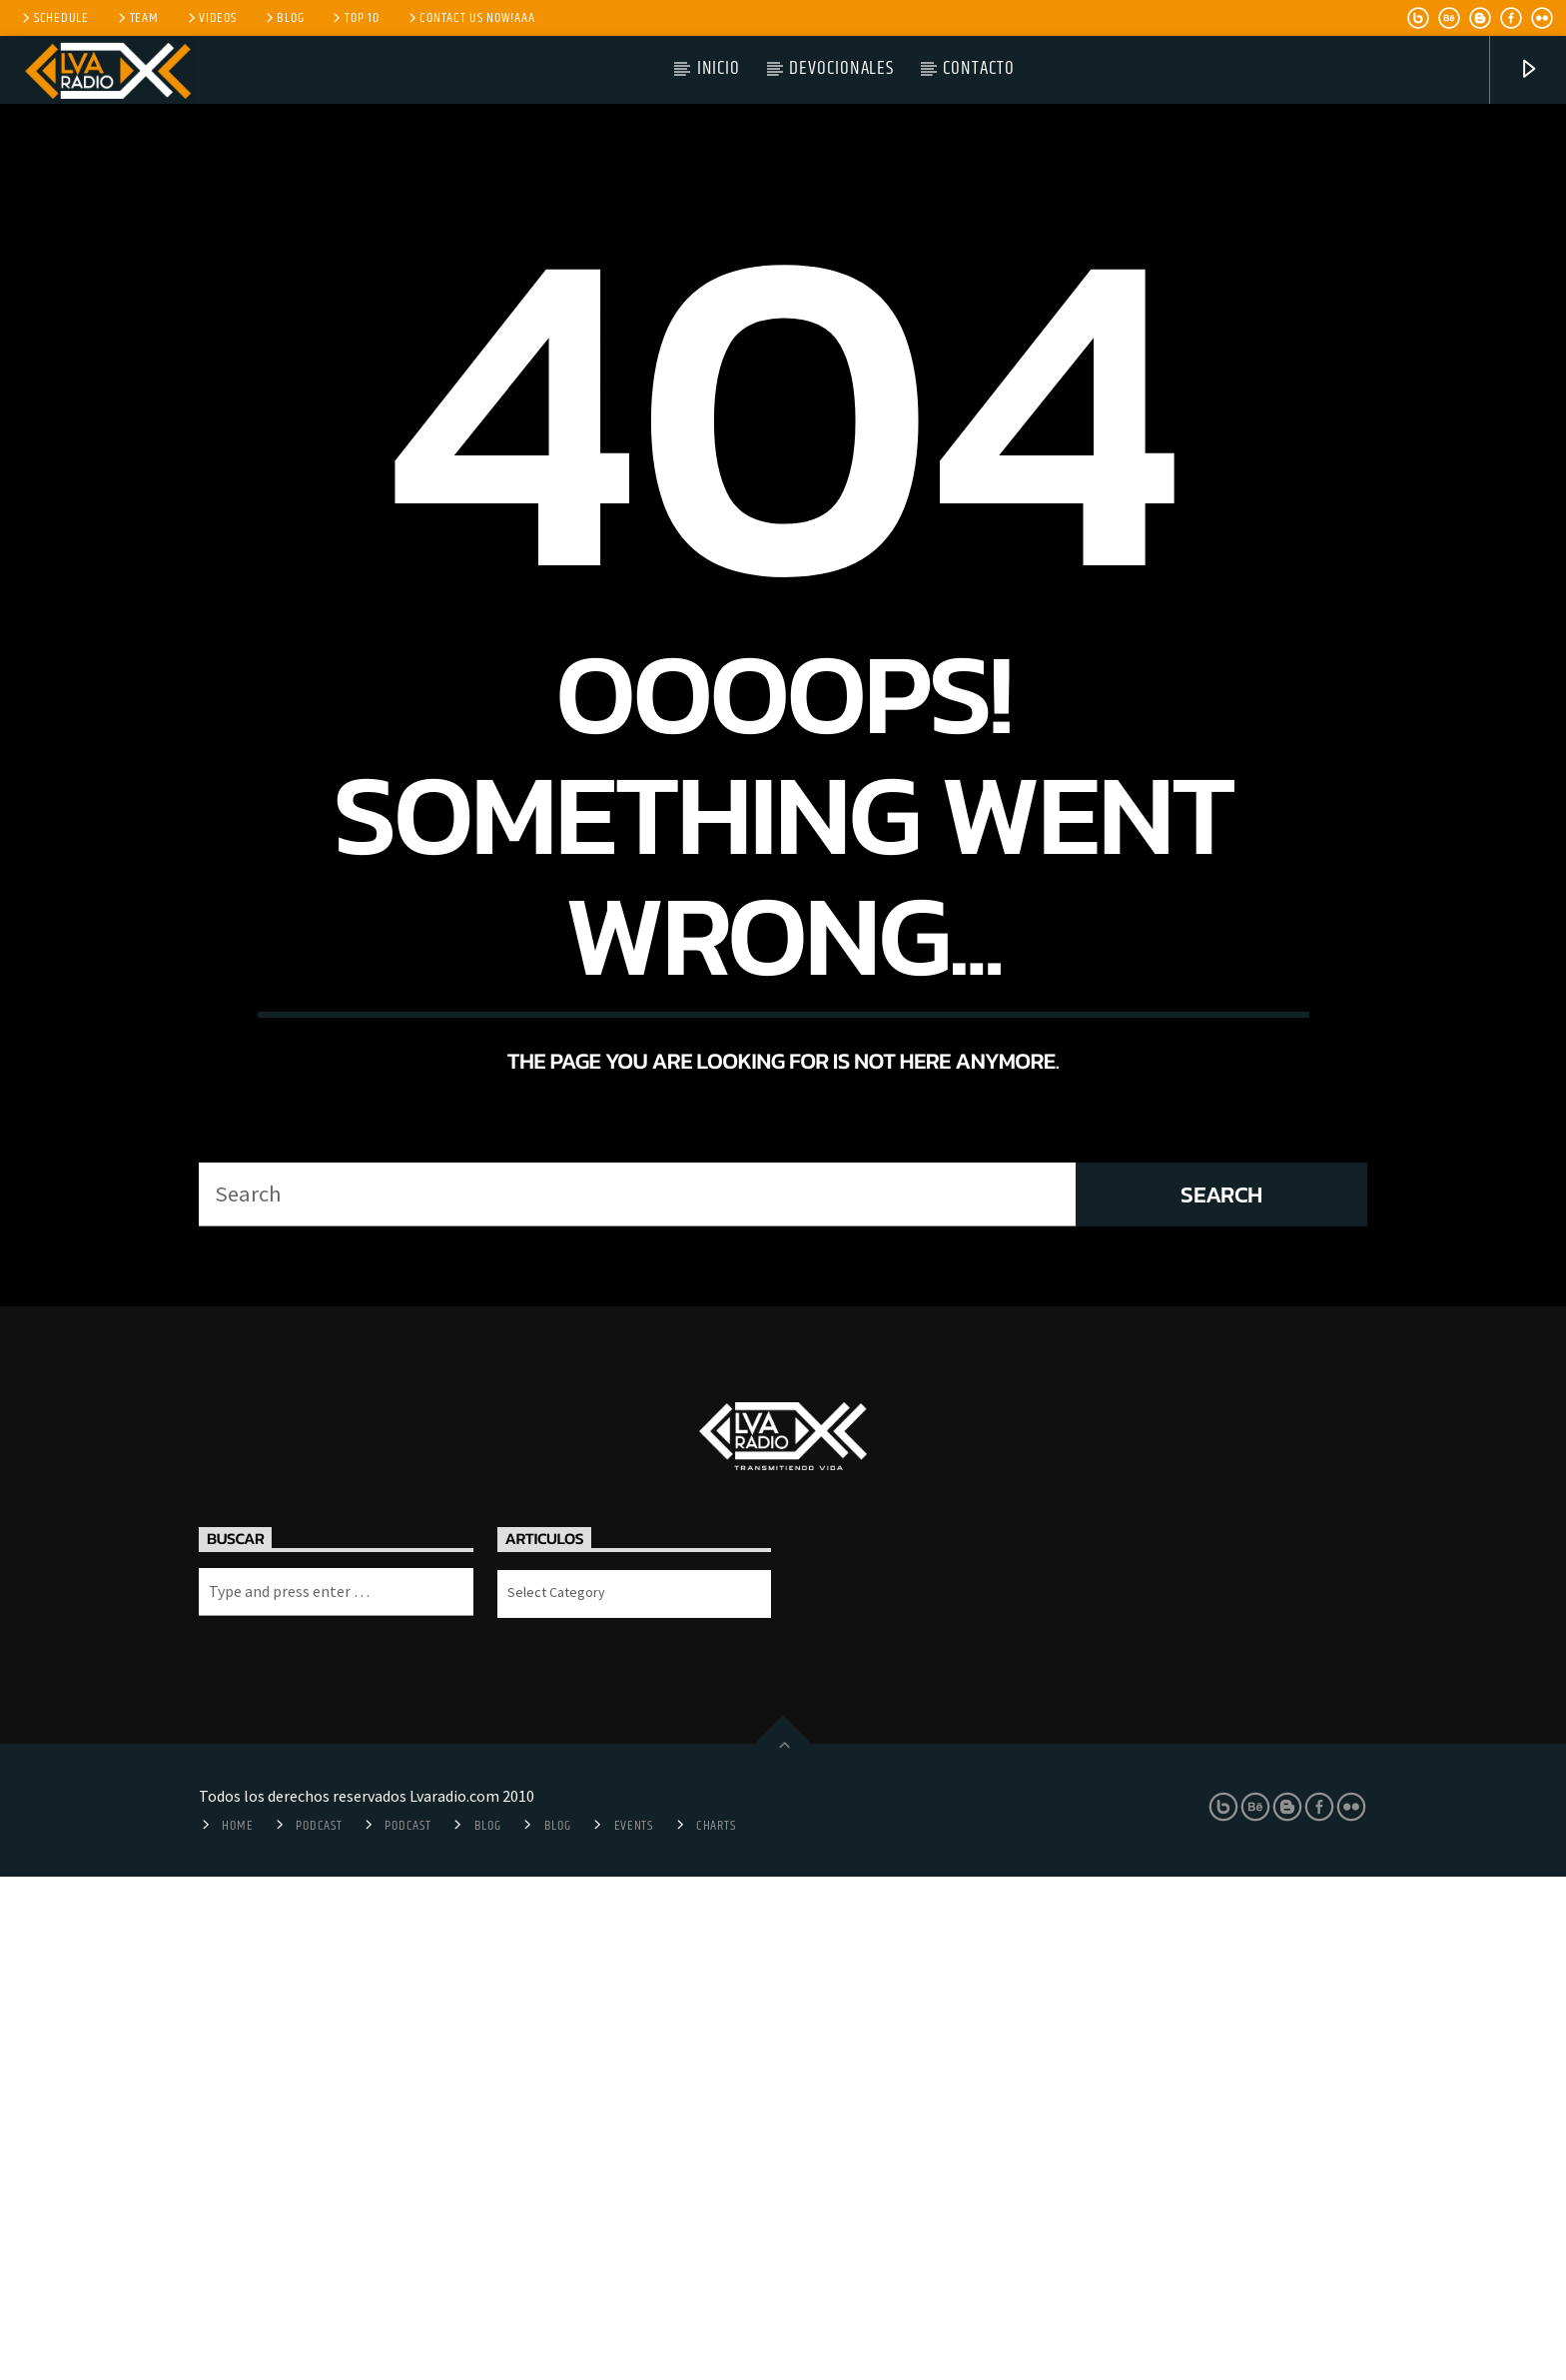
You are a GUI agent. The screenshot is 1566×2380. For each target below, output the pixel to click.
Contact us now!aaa (470, 18)
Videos (211, 18)
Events (633, 2329)
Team (137, 18)
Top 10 (354, 18)
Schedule (54, 18)
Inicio (719, 68)
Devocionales (841, 68)
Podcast (319, 2329)
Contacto (979, 68)
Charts (715, 2329)
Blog (284, 18)
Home (237, 2329)
